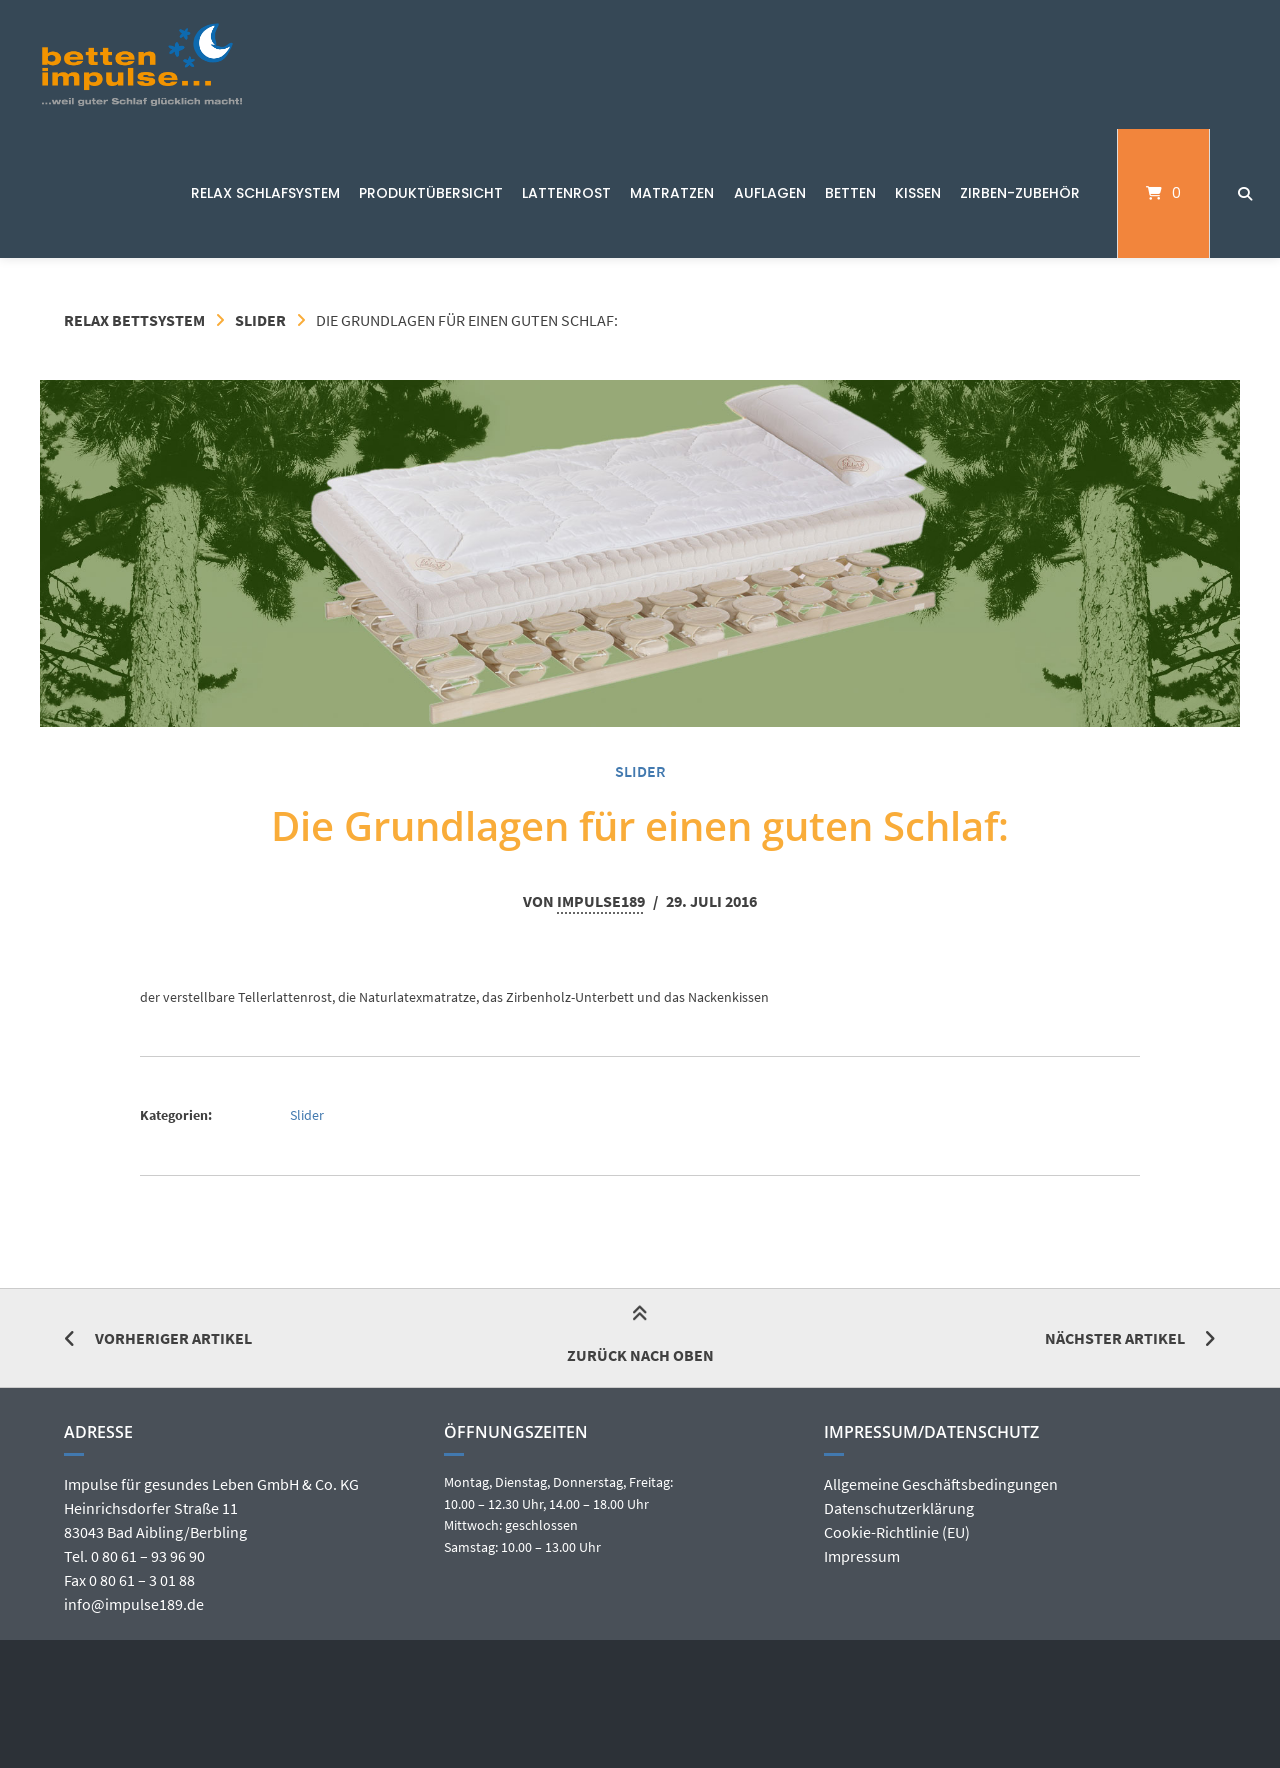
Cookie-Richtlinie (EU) (897, 1532)
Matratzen (672, 193)
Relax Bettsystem (134, 320)
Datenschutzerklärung (899, 1508)
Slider (260, 320)
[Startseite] (142, 64)
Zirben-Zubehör (1020, 193)
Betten (850, 193)
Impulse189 (601, 901)
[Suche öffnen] (1245, 193)
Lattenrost (566, 193)
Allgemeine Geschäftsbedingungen (941, 1484)
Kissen (918, 193)
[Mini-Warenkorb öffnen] (1163, 193)
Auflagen (770, 193)
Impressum (862, 1556)
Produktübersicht (431, 193)
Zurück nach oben (640, 1337)
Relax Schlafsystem (265, 193)
